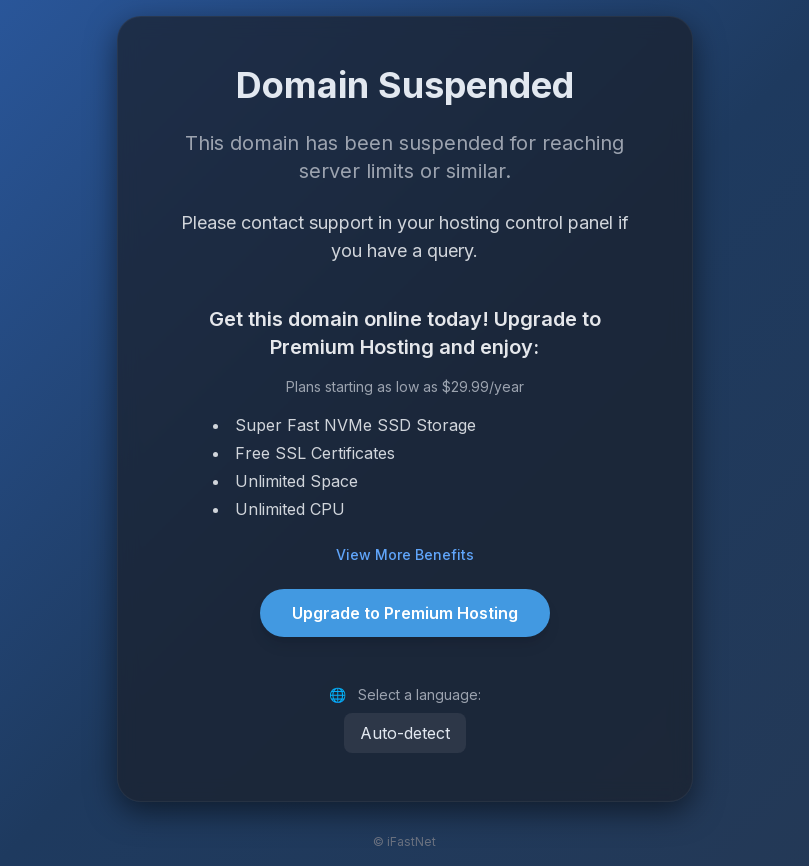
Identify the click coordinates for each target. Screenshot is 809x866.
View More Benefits (405, 554)
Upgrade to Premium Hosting (405, 613)
